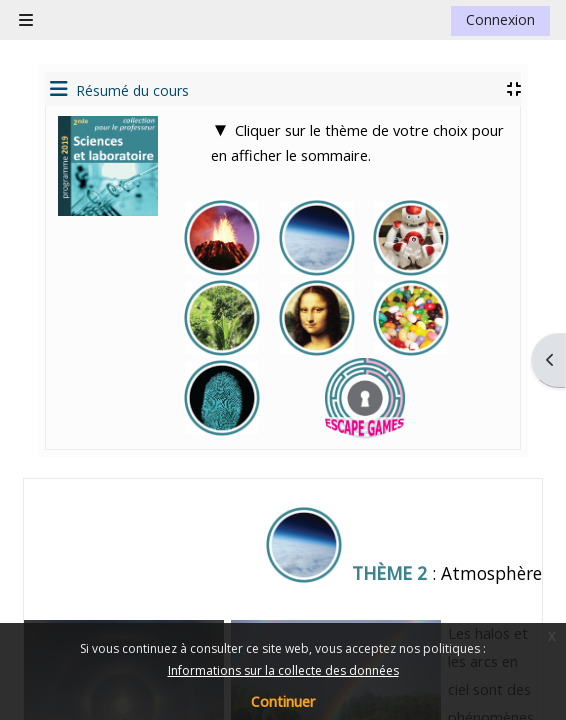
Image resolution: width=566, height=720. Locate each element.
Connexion (500, 19)
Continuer (283, 701)
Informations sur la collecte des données (283, 670)
